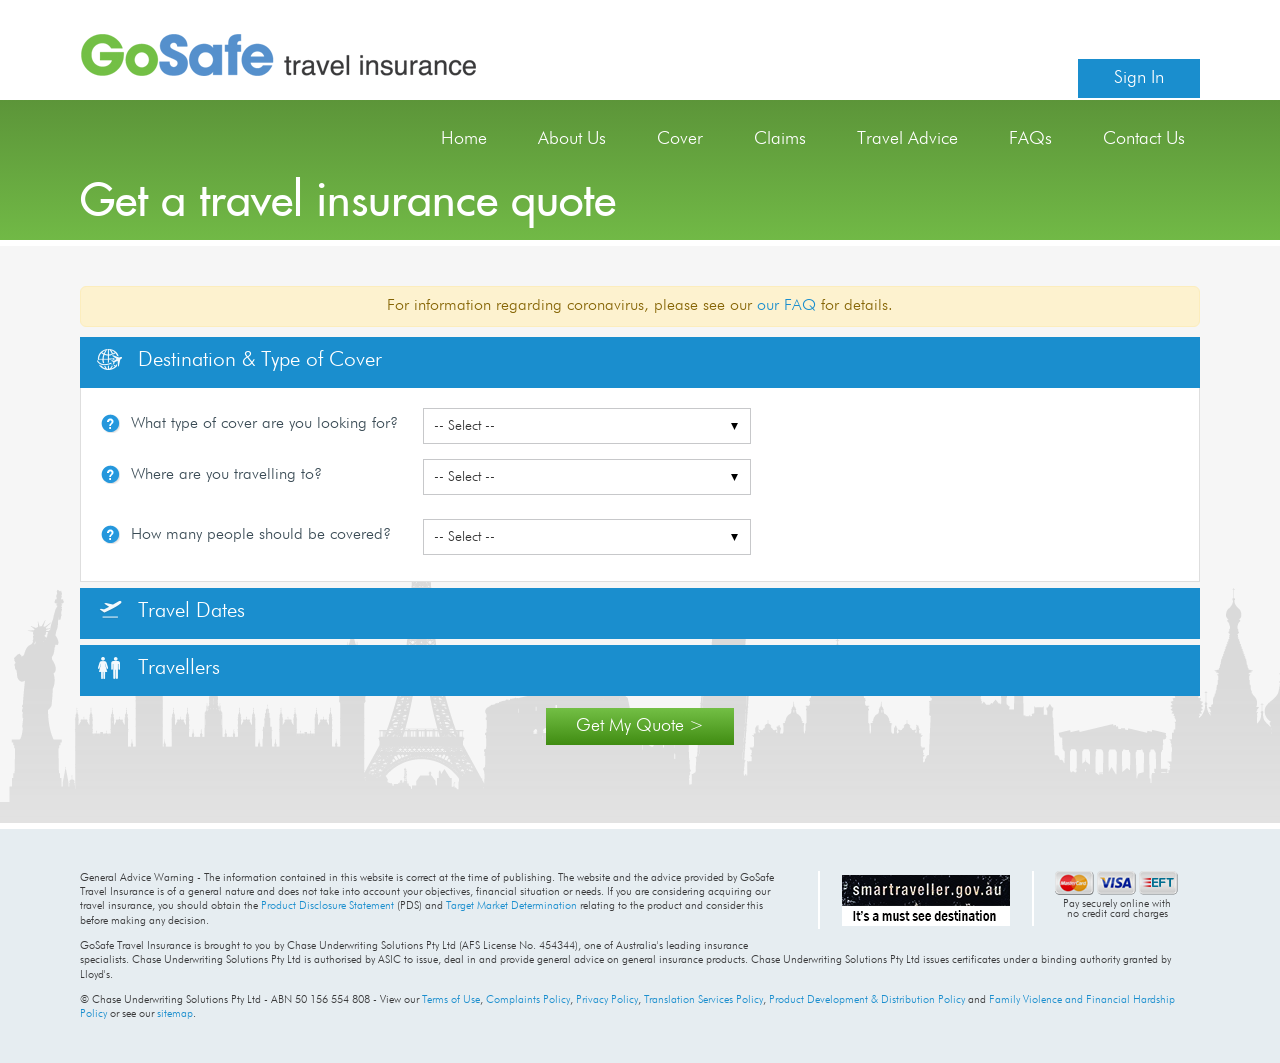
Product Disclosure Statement (327, 905)
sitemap (175, 1013)
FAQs (1030, 139)
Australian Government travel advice (926, 900)
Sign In (1139, 78)
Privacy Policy (607, 999)
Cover (680, 139)
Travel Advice (907, 139)
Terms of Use (451, 999)
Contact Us (1144, 139)
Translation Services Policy (703, 999)
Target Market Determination (511, 905)
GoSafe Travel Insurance (279, 55)
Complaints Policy (528, 999)
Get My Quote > (640, 726)
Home (464, 139)
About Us (572, 139)
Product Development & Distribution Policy (867, 999)
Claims (780, 139)
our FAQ (786, 306)
